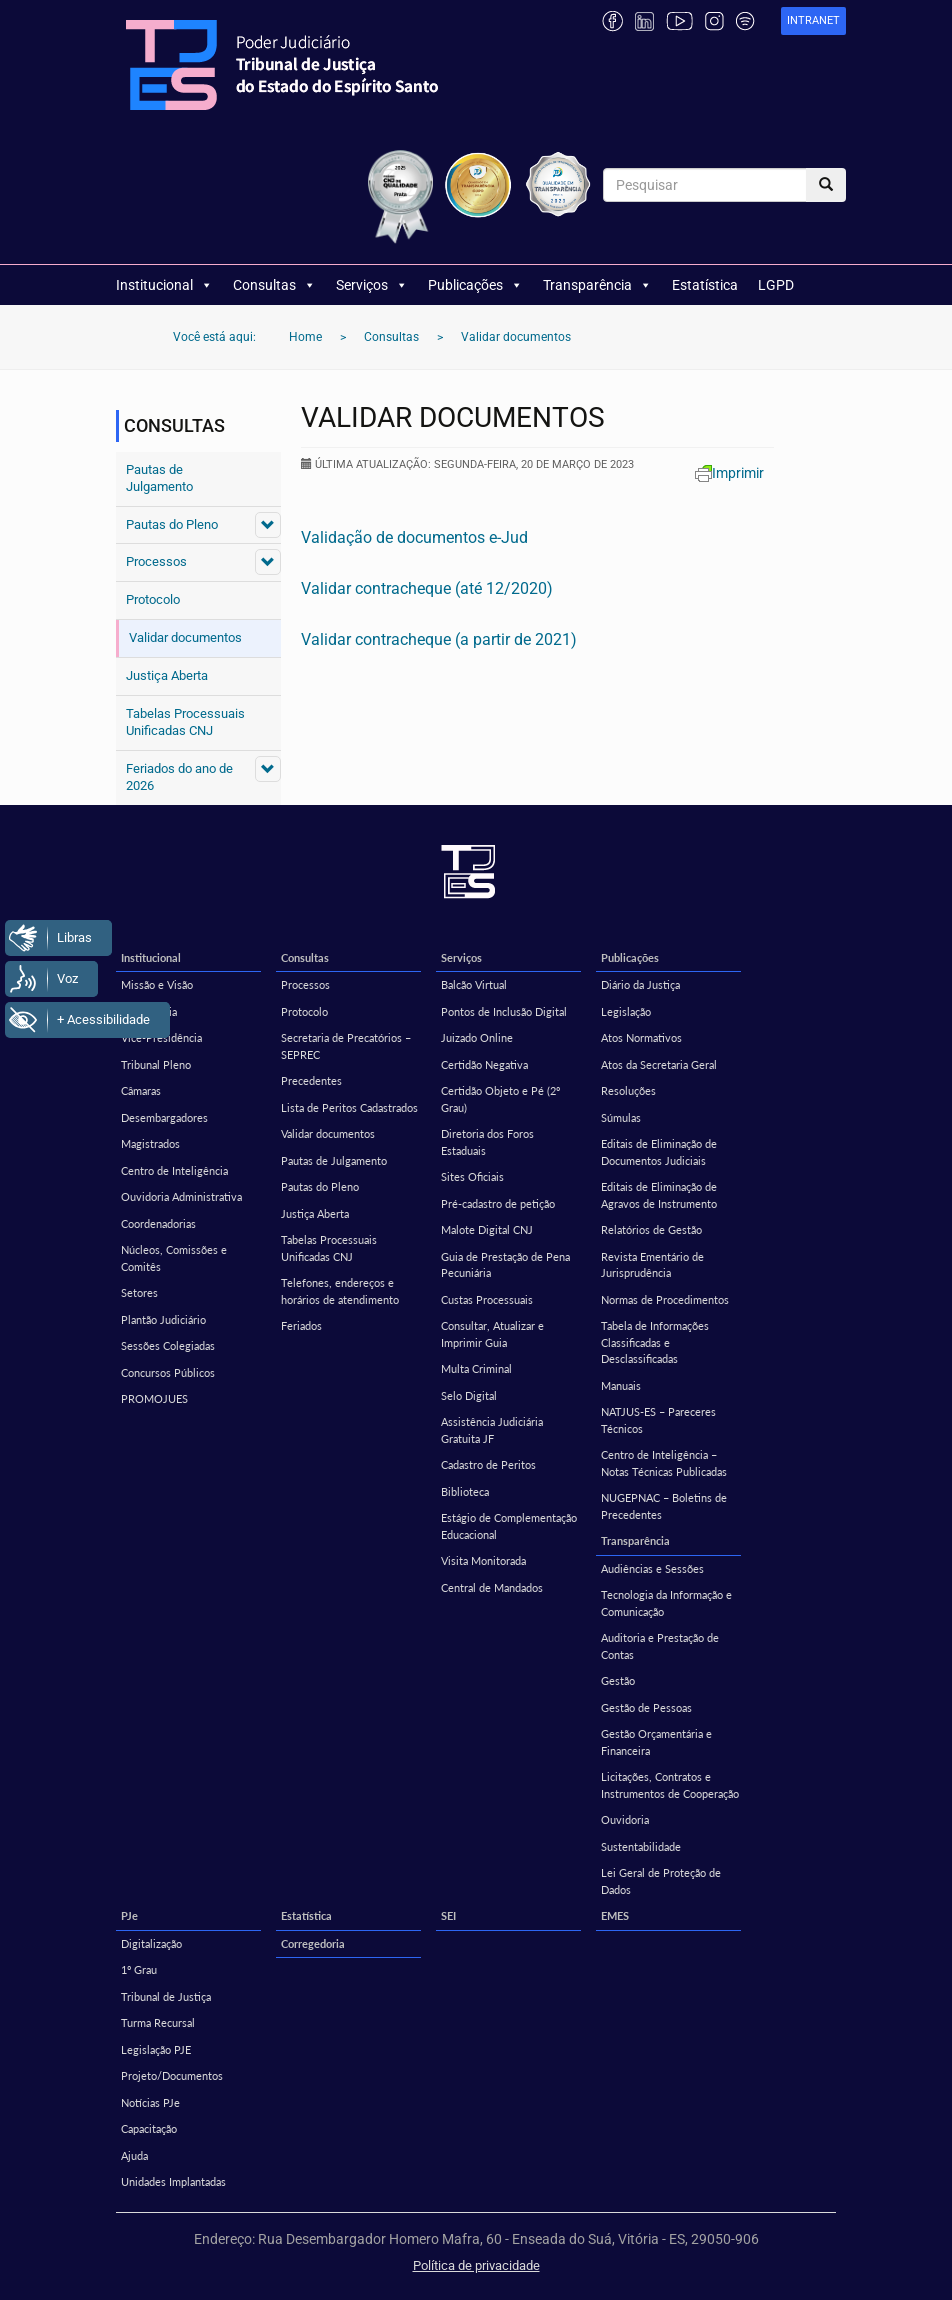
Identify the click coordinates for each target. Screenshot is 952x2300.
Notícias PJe (150, 2102)
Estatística (705, 285)
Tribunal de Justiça (166, 1996)
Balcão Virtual (474, 984)
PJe (129, 1915)
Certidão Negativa (484, 1064)
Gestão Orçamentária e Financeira (656, 1742)
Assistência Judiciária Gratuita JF (492, 1430)
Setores (139, 1292)
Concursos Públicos (168, 1372)
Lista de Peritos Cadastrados (349, 1107)
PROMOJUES (154, 1398)
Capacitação (149, 2128)
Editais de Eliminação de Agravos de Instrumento (659, 1195)
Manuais (621, 1385)
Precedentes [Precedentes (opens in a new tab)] (311, 1080)
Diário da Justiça (640, 984)
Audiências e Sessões (652, 1568)
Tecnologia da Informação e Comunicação (666, 1603)
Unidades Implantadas (173, 2181)
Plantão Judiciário (163, 1319)
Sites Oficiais (472, 1176)
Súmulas (621, 1117)
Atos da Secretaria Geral (659, 1064)
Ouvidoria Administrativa (181, 1196)
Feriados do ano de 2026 (179, 777)
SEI (448, 1915)
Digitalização (151, 1943)
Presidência (149, 1011)
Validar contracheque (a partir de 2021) (439, 639)
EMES (615, 1915)
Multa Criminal (476, 1368)
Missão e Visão (157, 984)
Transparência (597, 285)
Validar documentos (185, 637)
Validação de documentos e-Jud (414, 537)
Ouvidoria (625, 1819)
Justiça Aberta (167, 675)
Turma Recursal (158, 2022)
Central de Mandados (492, 1587)
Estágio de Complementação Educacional (509, 1526)
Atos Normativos (641, 1037)
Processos (156, 561)
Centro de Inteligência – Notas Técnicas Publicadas (664, 1463)
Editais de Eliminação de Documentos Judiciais (659, 1152)
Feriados (301, 1325)
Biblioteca (465, 1491)
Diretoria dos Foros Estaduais (487, 1142)
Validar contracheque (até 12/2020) (427, 588)
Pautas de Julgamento (159, 478)
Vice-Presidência (161, 1037)
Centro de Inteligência (174, 1170)
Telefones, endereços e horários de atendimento (340, 1291)
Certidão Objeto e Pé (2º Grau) (500, 1099)
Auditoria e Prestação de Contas (660, 1646)
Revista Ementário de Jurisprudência (652, 1265)
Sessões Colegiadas (168, 1345)
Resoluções (628, 1090)
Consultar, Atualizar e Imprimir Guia (492, 1334)
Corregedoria (313, 1943)
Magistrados (150, 1143)
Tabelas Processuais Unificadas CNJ (185, 722)
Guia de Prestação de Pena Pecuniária (505, 1265)
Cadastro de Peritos (488, 1464)
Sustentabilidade (641, 1846)
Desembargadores (164, 1117)
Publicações (475, 285)
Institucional (164, 285)
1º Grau (139, 1969)
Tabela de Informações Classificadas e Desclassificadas (655, 1342)
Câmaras (141, 1090)
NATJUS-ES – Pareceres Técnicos (658, 1420)
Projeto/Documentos (172, 2075)
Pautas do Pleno (172, 524)
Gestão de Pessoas (646, 1707)
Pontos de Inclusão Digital (504, 1011)
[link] (813, 21)
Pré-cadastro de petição (498, 1203)
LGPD (776, 285)
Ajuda (134, 2155)
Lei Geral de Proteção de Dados (661, 1881)
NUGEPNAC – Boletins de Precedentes (664, 1506)
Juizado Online (477, 1037)
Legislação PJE (156, 2049)
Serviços (372, 285)
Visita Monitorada (483, 1560)
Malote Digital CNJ (487, 1229)
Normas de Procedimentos (665, 1299)
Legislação (626, 1011)
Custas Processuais (487, 1299)
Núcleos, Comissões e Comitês (174, 1258)
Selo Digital (469, 1395)
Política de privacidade (476, 2265)
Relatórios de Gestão (651, 1229)
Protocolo (153, 599)
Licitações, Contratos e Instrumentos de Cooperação (670, 1785)
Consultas (274, 285)
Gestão (618, 1680)
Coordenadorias (158, 1223)
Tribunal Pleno (156, 1064)
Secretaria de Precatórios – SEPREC (346, 1046)
